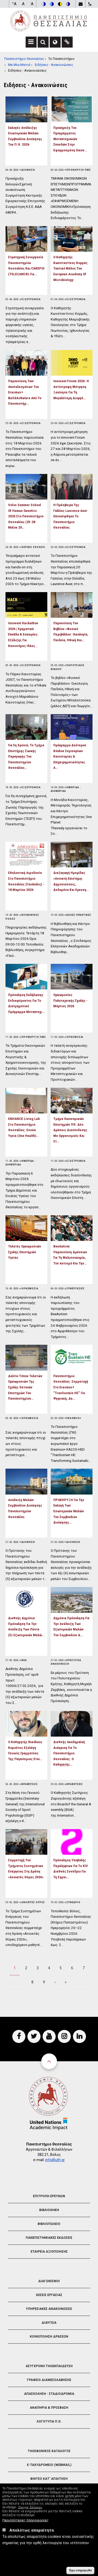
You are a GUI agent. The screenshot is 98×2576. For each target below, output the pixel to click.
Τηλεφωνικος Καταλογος (49, 2451)
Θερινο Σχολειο (33, 547)
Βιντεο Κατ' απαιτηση (49, 2479)
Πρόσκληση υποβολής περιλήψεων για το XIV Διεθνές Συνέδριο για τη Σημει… (70, 1868)
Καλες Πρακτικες (78, 915)
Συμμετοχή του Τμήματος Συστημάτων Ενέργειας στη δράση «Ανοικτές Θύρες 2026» (26, 1868)
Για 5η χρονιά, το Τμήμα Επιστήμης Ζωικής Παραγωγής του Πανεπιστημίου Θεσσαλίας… (26, 756)
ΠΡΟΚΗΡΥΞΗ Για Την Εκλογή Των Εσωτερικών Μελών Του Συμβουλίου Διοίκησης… (68, 1511)
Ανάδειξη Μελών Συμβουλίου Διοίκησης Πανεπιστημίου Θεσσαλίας (25, 1508)
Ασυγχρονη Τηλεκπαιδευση (49, 2366)
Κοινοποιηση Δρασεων (49, 2336)
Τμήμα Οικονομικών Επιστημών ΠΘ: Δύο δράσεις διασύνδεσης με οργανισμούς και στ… (70, 1130)
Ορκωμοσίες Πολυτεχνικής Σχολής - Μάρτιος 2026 (70, 1000)
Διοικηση (28, 170)
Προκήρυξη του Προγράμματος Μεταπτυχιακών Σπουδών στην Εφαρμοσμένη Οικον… (70, 138)
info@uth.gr (55, 2160)
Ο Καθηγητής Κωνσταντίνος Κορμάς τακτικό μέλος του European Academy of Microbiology (70, 268)
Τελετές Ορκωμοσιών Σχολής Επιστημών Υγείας (24, 1252)
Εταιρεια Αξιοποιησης (49, 2251)
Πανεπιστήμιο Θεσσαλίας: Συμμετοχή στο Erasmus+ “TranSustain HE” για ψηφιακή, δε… (70, 1387)
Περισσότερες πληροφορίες (25, 2520)
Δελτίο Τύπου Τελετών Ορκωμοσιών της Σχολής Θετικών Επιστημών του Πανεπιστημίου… (25, 1387)
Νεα (24, 1660)
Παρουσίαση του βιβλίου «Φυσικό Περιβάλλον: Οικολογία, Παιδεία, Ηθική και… (70, 631)
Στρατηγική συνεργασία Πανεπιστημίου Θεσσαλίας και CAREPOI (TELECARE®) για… (26, 265)
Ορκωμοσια (74, 1037)
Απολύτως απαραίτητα (31, 2530)
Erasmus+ (73, 1418)
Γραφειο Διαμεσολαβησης (49, 2380)
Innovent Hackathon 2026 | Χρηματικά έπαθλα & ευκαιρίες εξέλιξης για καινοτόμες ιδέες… (23, 634)
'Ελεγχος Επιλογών (30, 2507)
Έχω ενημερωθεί (80, 2570)
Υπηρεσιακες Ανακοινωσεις (49, 2309)
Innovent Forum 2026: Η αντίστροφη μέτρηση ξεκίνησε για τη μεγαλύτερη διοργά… (71, 389)
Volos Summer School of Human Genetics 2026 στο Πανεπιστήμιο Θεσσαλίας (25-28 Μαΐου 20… (25, 516)
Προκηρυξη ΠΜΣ (78, 170)
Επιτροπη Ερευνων (49, 2196)
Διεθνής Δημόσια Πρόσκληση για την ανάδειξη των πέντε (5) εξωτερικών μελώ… (26, 1626)
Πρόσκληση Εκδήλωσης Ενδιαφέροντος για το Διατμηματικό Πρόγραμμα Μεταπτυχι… (26, 1003)
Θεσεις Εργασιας (49, 2295)
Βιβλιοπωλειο (49, 2224)
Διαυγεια (49, 2323)
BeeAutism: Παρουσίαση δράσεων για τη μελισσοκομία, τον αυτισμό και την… (70, 1254)
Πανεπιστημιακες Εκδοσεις (49, 2238)
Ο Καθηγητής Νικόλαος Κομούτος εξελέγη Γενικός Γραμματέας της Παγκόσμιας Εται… (25, 1750)
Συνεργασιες (75, 1288)
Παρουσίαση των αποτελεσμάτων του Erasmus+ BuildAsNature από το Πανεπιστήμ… (24, 392)
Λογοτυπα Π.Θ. (49, 2421)
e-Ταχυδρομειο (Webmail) (49, 2465)
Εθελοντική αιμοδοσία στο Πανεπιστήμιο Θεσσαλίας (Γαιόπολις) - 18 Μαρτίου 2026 (26, 881)
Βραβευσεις (29, 1784)
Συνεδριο (73, 1902)
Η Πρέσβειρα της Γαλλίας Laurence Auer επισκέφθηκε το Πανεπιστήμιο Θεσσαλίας (70, 516)
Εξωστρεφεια (31, 299)
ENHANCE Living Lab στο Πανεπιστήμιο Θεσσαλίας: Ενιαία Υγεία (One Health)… (24, 1127)
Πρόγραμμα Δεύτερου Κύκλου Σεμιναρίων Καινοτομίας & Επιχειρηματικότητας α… (69, 756)
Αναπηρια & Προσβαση (49, 2407)
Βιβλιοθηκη (49, 2210)
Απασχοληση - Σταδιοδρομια (49, 2394)
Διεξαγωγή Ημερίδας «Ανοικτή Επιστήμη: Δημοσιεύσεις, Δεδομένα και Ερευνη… (71, 881)
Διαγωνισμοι (49, 2281)
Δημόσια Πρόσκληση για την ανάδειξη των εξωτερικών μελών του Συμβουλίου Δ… (71, 1626)
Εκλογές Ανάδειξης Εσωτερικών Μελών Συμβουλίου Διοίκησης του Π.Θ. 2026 (25, 136)
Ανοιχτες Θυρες (33, 1902)
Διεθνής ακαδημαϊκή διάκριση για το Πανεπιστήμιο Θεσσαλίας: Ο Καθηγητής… (69, 1753)
